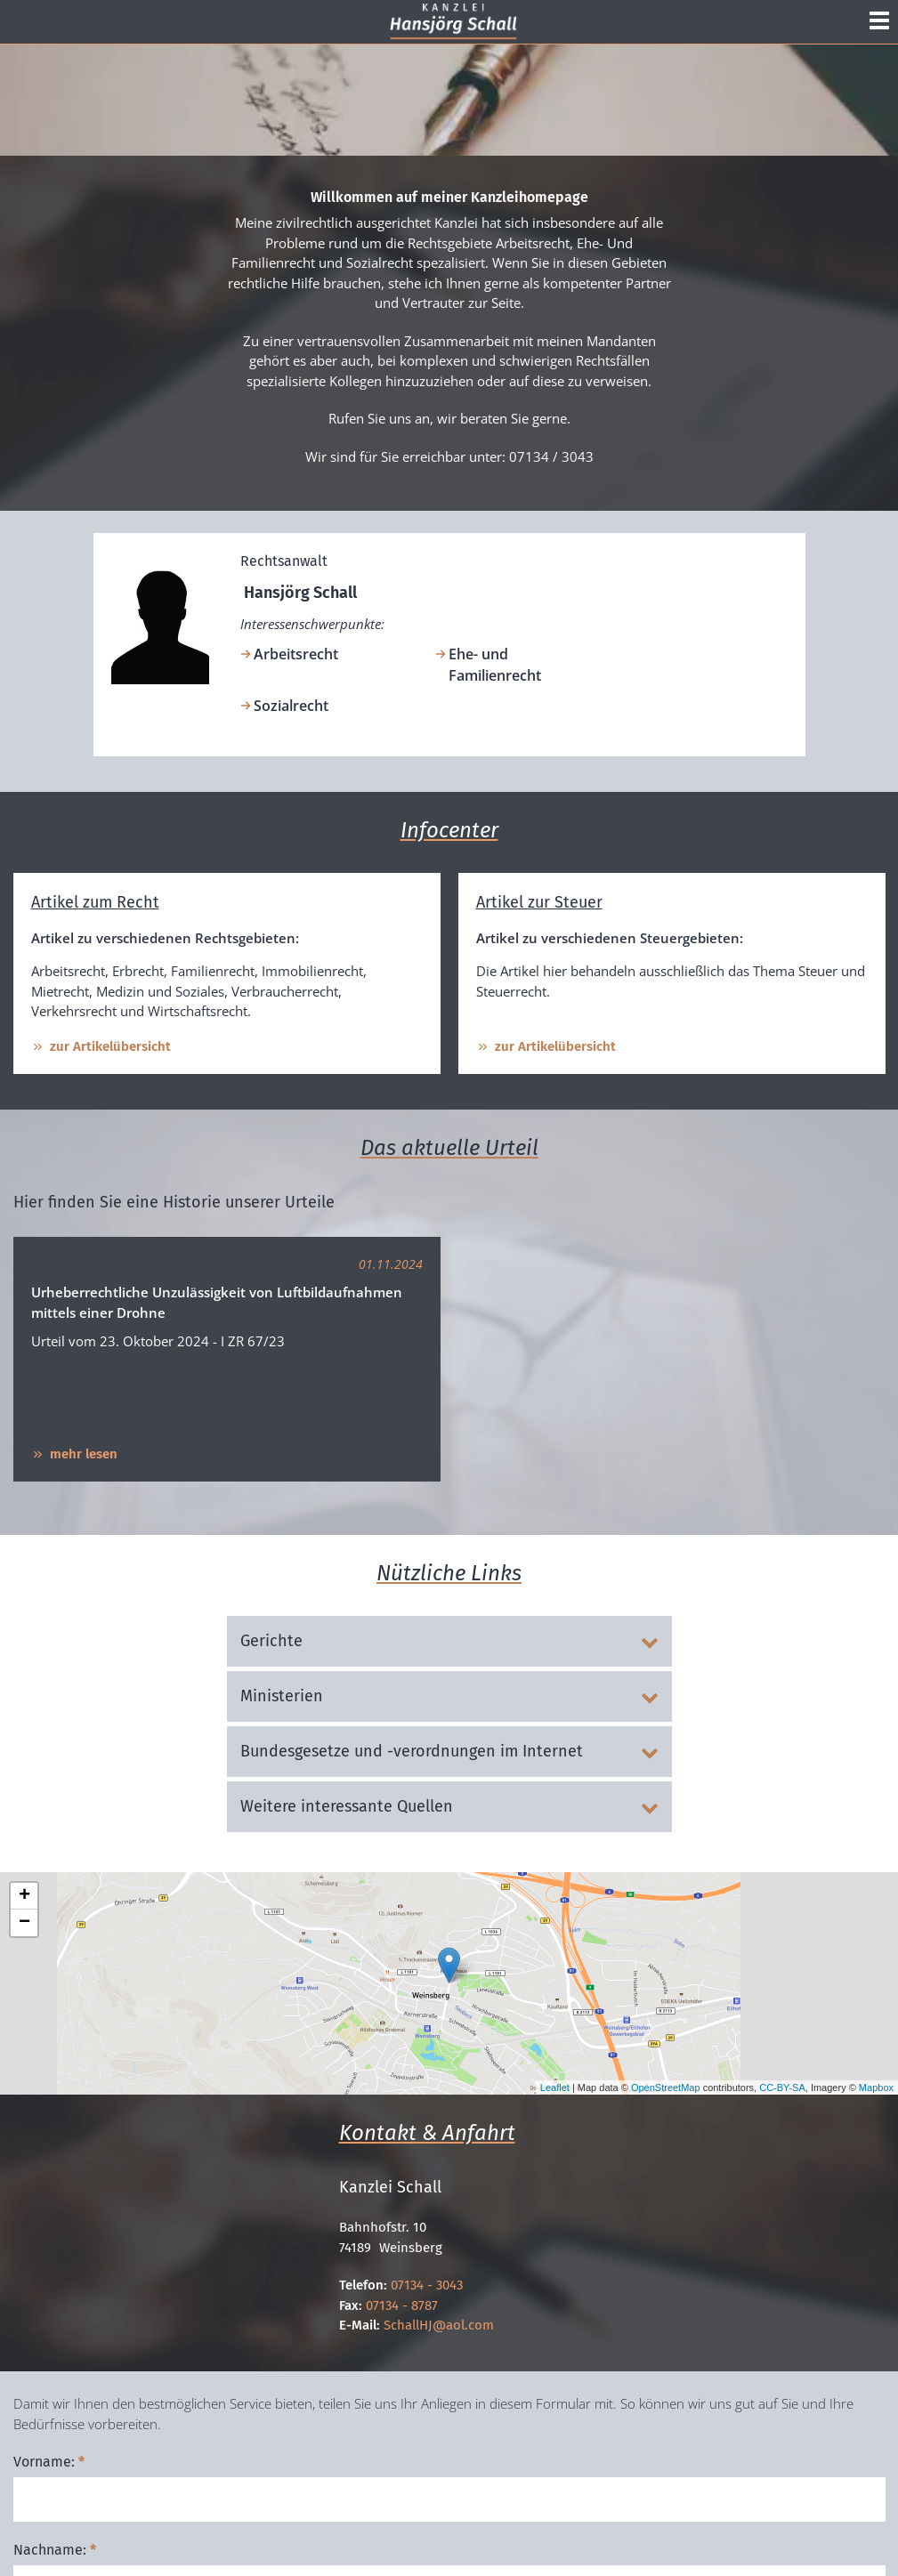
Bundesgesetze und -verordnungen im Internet (449, 1751)
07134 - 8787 (402, 2305)
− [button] (24, 1923)
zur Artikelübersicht (101, 1046)
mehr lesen (74, 1454)
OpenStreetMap (665, 2087)
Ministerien (449, 1696)
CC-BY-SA (782, 2087)
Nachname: (54, 2549)
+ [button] (24, 1896)
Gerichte (449, 1641)
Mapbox (876, 2087)
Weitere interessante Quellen (449, 1806)
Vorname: (49, 2461)
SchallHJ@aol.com (439, 2325)
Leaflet (555, 2087)
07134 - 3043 (427, 2285)
